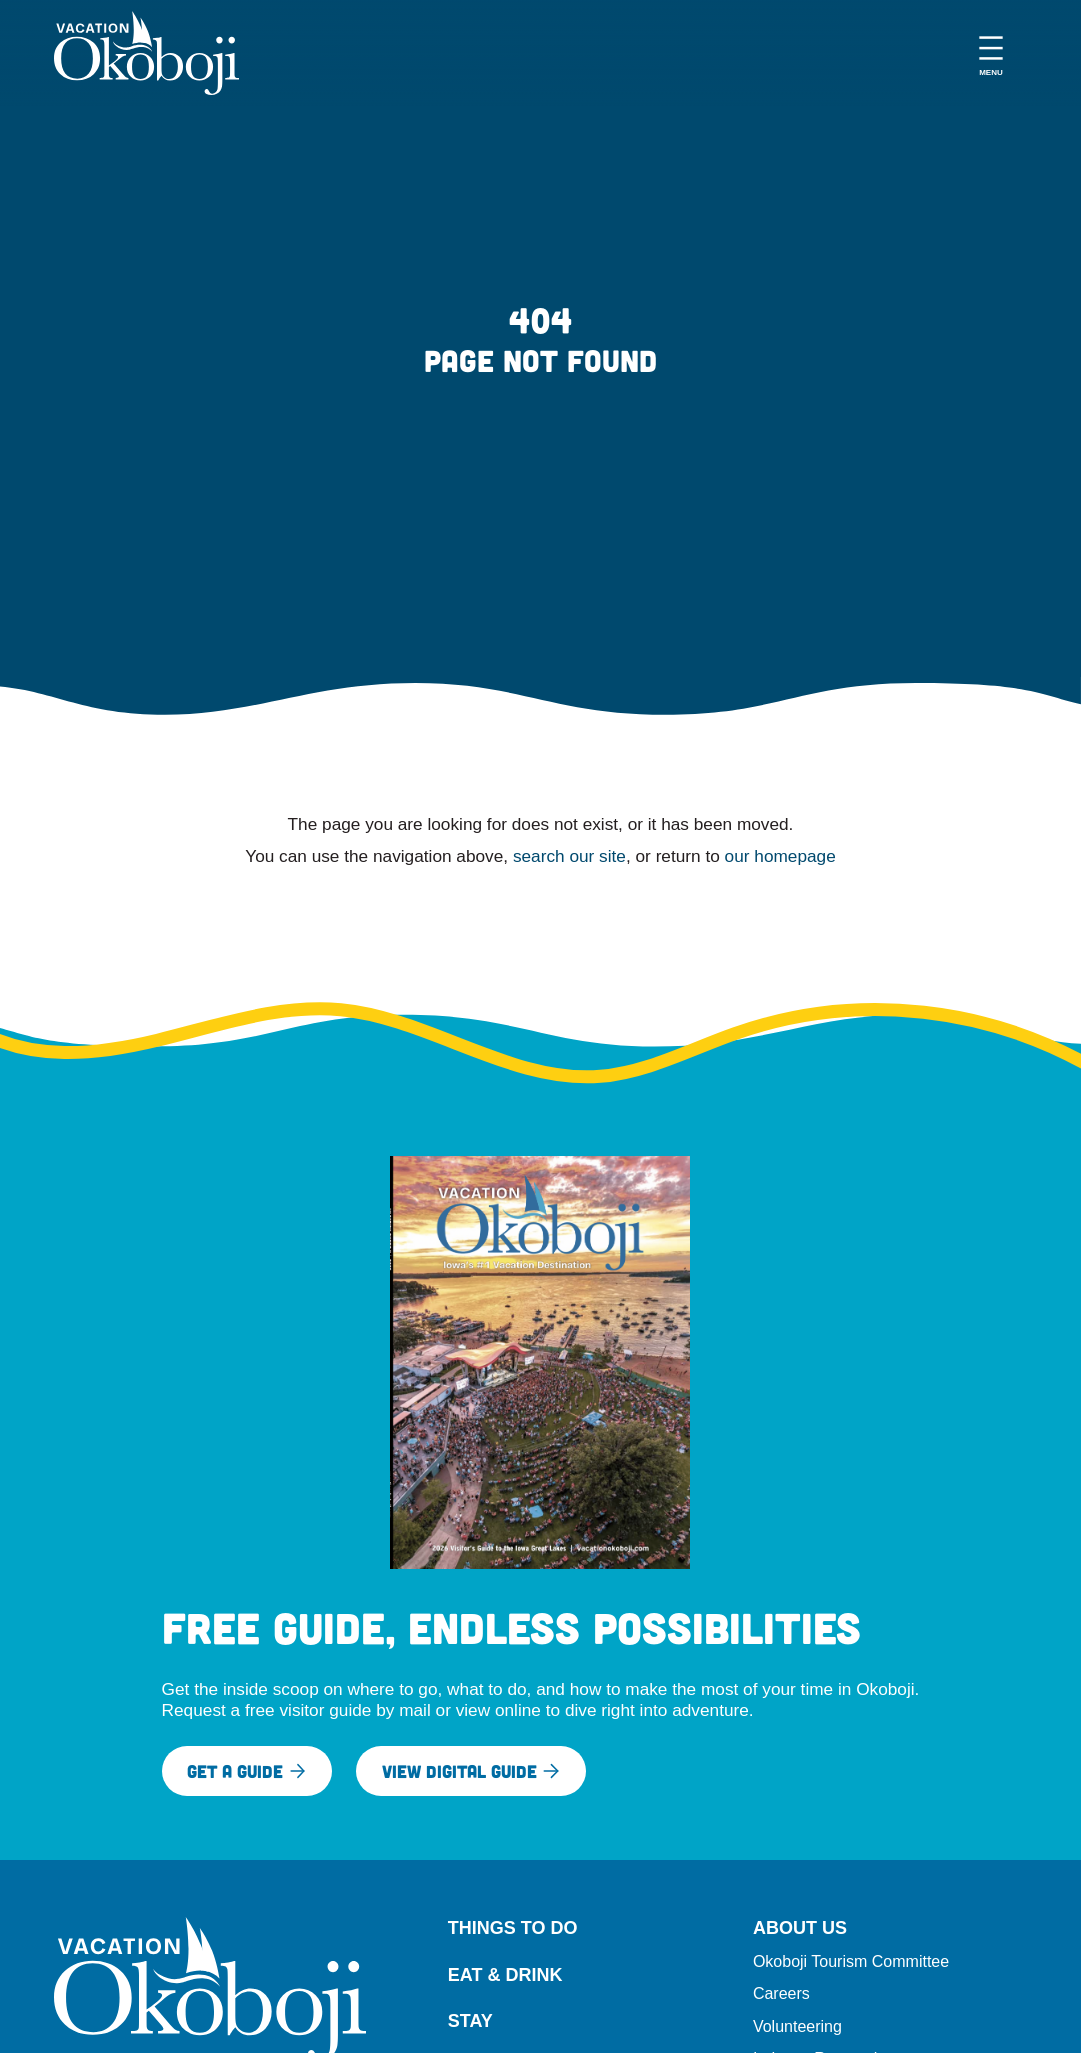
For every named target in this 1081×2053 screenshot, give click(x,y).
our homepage (780, 856)
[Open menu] (991, 52)
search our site (569, 856)
